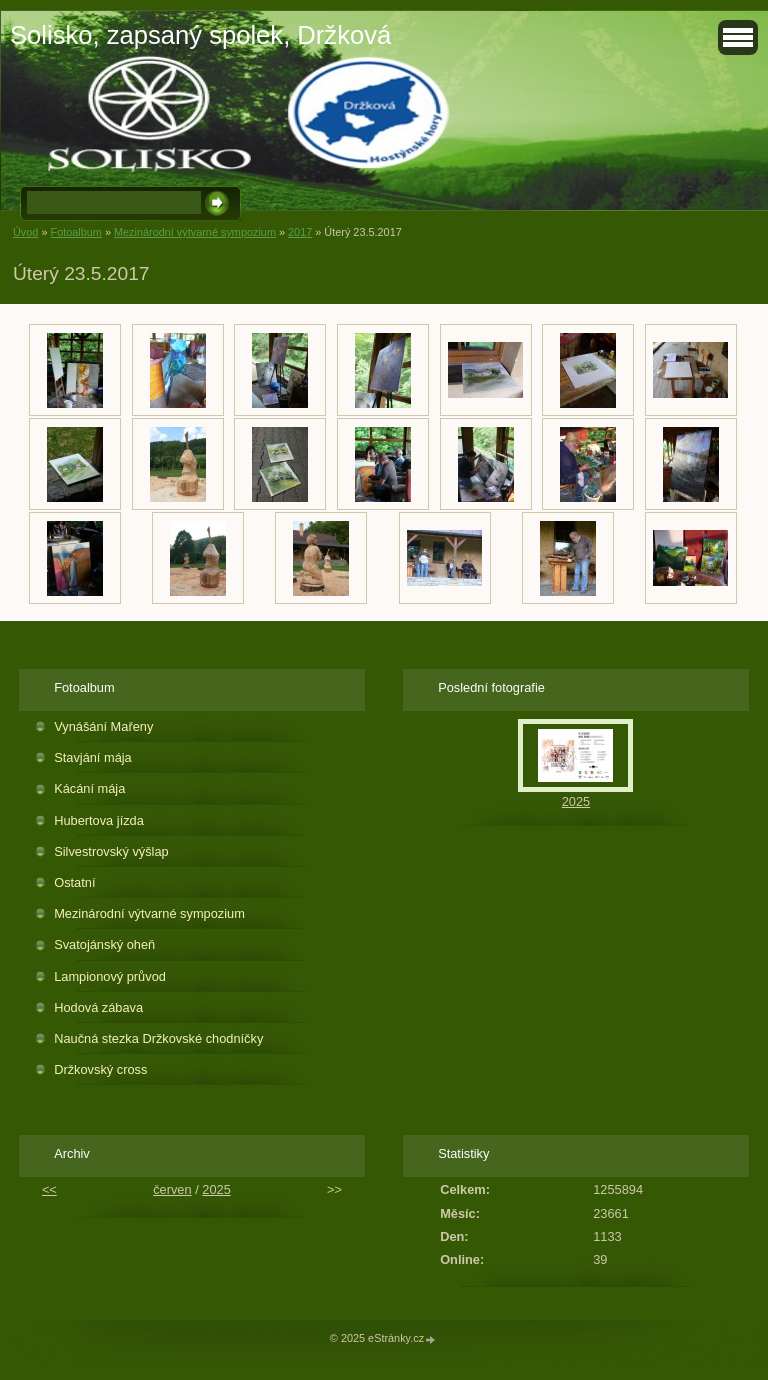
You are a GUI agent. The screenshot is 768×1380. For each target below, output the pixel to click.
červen (172, 1189)
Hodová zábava (98, 1007)
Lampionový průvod (110, 976)
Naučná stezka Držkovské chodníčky (158, 1038)
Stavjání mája (93, 757)
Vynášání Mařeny (103, 726)
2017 (300, 232)
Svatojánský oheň (104, 944)
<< (49, 1189)
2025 (576, 801)
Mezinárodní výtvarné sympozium (195, 232)
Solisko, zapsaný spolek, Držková (200, 35)
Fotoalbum (75, 232)
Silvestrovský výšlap (111, 851)
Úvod (25, 232)
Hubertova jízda (99, 820)
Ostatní (74, 882)
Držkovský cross (100, 1069)
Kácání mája (89, 788)
